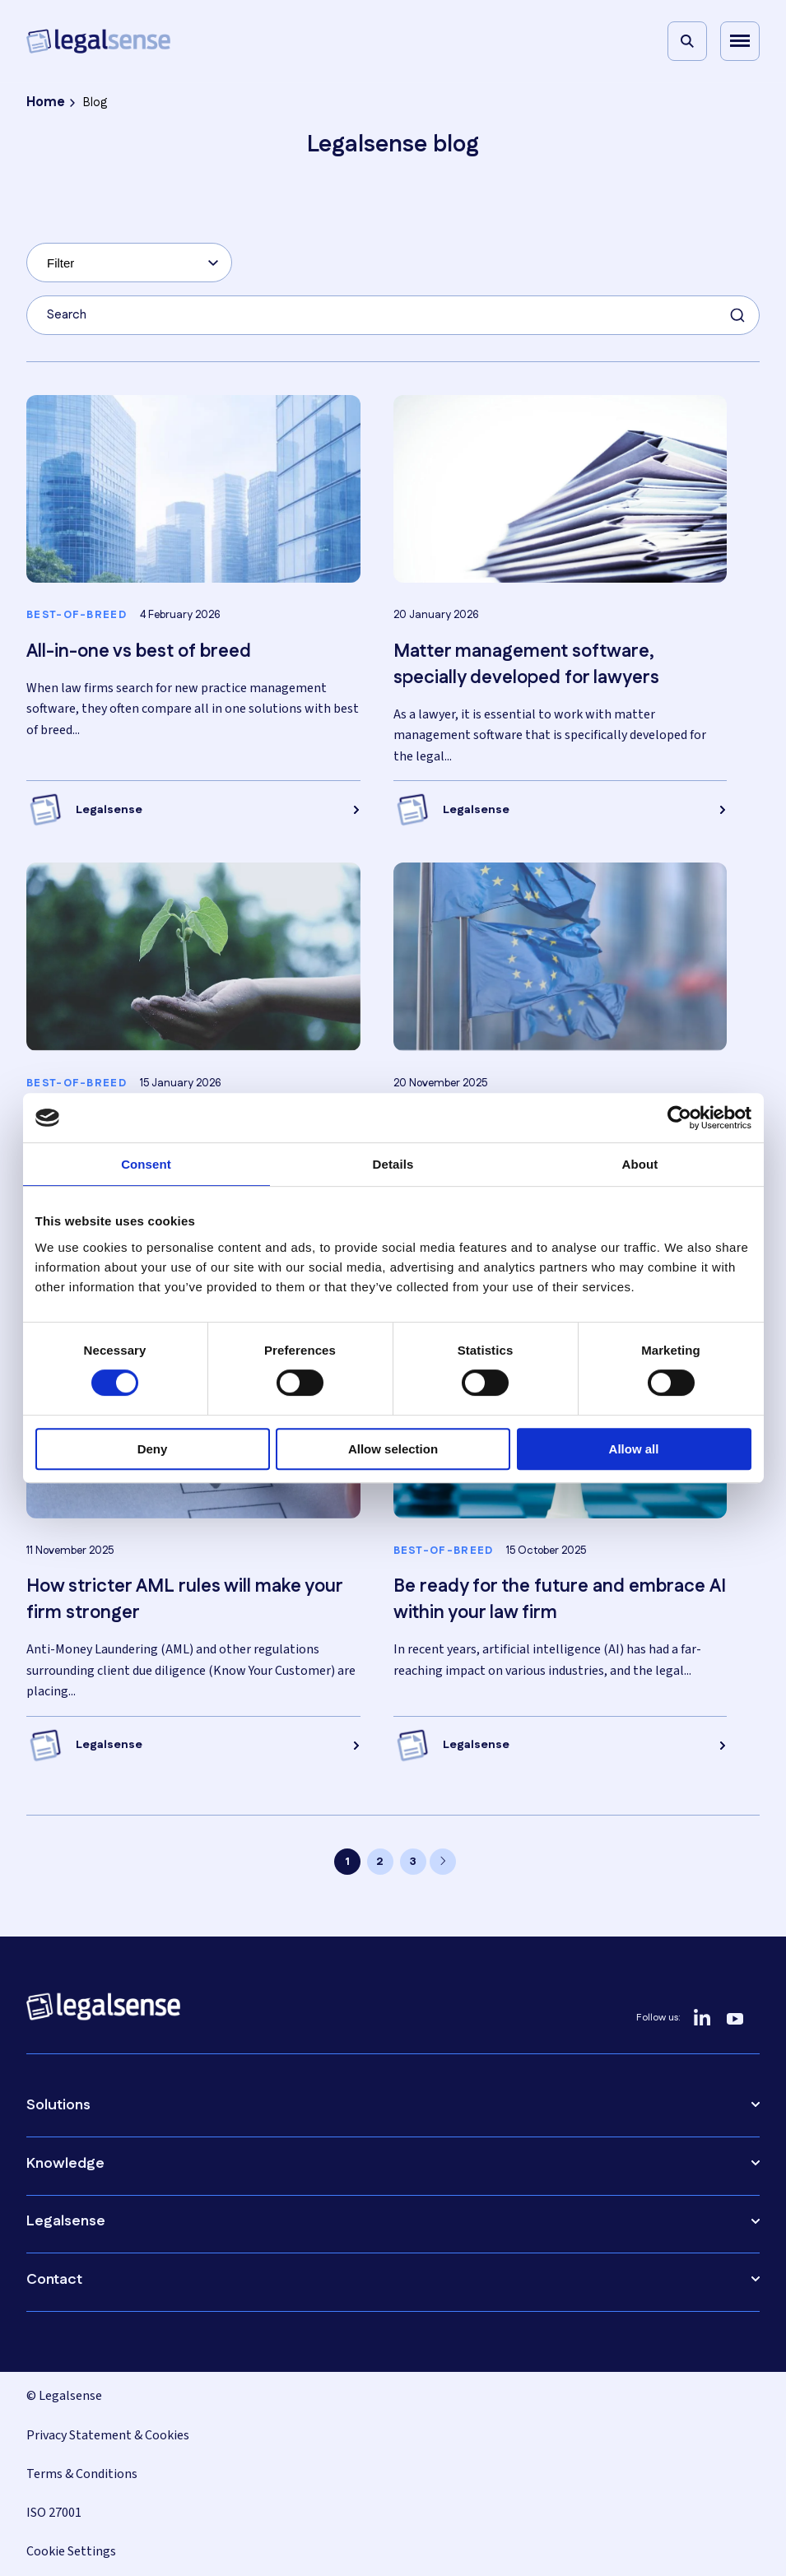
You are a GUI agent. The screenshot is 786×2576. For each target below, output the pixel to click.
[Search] (687, 41)
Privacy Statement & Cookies (107, 2435)
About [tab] (640, 1164)
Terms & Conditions (81, 2474)
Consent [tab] (146, 1164)
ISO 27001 (53, 2513)
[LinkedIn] (702, 2017)
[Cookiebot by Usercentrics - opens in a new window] (679, 1117)
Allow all (634, 1449)
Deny (152, 1449)
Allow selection (393, 1449)
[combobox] (129, 262)
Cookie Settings (71, 2551)
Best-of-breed (76, 615)
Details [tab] (393, 1164)
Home (45, 102)
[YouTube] (735, 2018)
